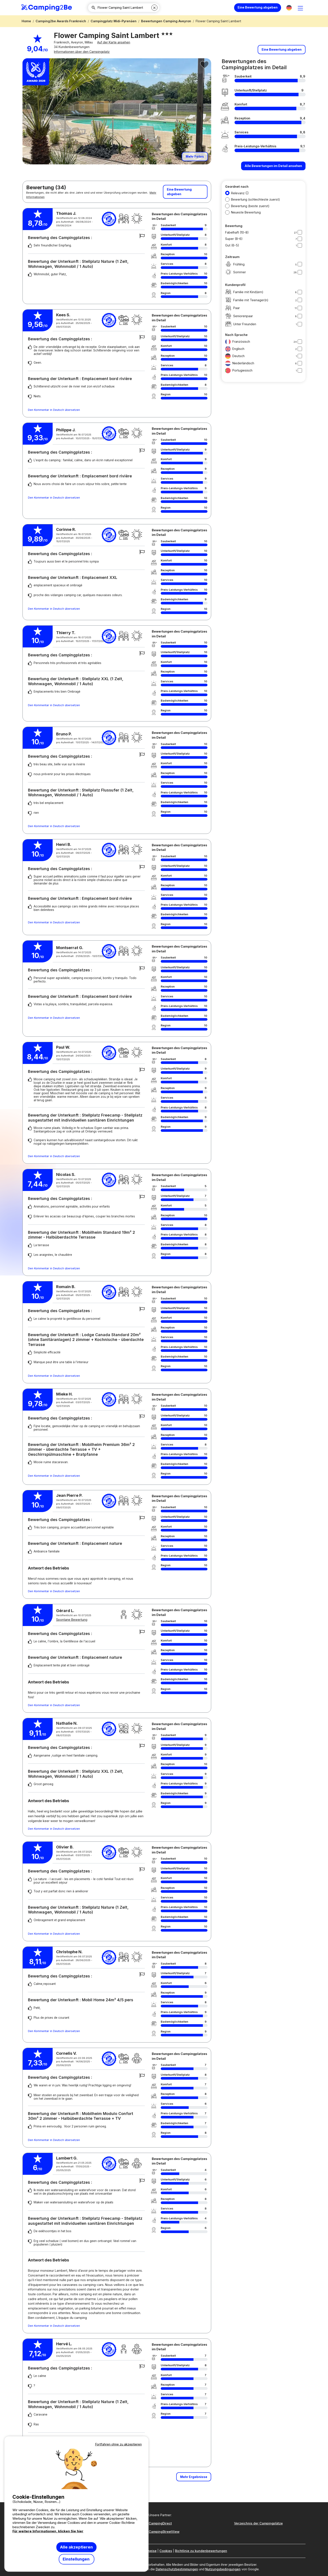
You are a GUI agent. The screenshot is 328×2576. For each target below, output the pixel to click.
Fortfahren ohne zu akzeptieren (118, 2444)
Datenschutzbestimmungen (177, 2569)
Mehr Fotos (195, 158)
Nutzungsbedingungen (223, 2569)
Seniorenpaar (239, 318)
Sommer (235, 274)
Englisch (234, 350)
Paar (232, 310)
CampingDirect (160, 2523)
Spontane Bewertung (72, 1621)
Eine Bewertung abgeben (258, 7)
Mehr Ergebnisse (193, 2478)
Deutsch (235, 358)
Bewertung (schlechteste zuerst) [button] (255, 201)
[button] (289, 7)
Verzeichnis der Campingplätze (258, 2523)
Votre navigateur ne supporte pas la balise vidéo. (76, 2468)
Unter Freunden (240, 326)
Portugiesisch (238, 372)
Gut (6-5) (232, 247)
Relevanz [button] (238, 194)
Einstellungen (76, 2559)
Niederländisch (239, 365)
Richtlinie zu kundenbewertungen (201, 2551)
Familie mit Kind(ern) (244, 294)
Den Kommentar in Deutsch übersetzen (54, 411)
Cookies (165, 2551)
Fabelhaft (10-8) (237, 234)
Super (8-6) (234, 240)
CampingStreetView (164, 2531)
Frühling (235, 266)
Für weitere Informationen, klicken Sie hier (47, 2531)
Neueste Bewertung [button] (246, 214)
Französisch (237, 343)
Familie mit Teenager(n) (246, 302)
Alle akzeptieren (76, 2547)
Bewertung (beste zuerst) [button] (250, 208)
